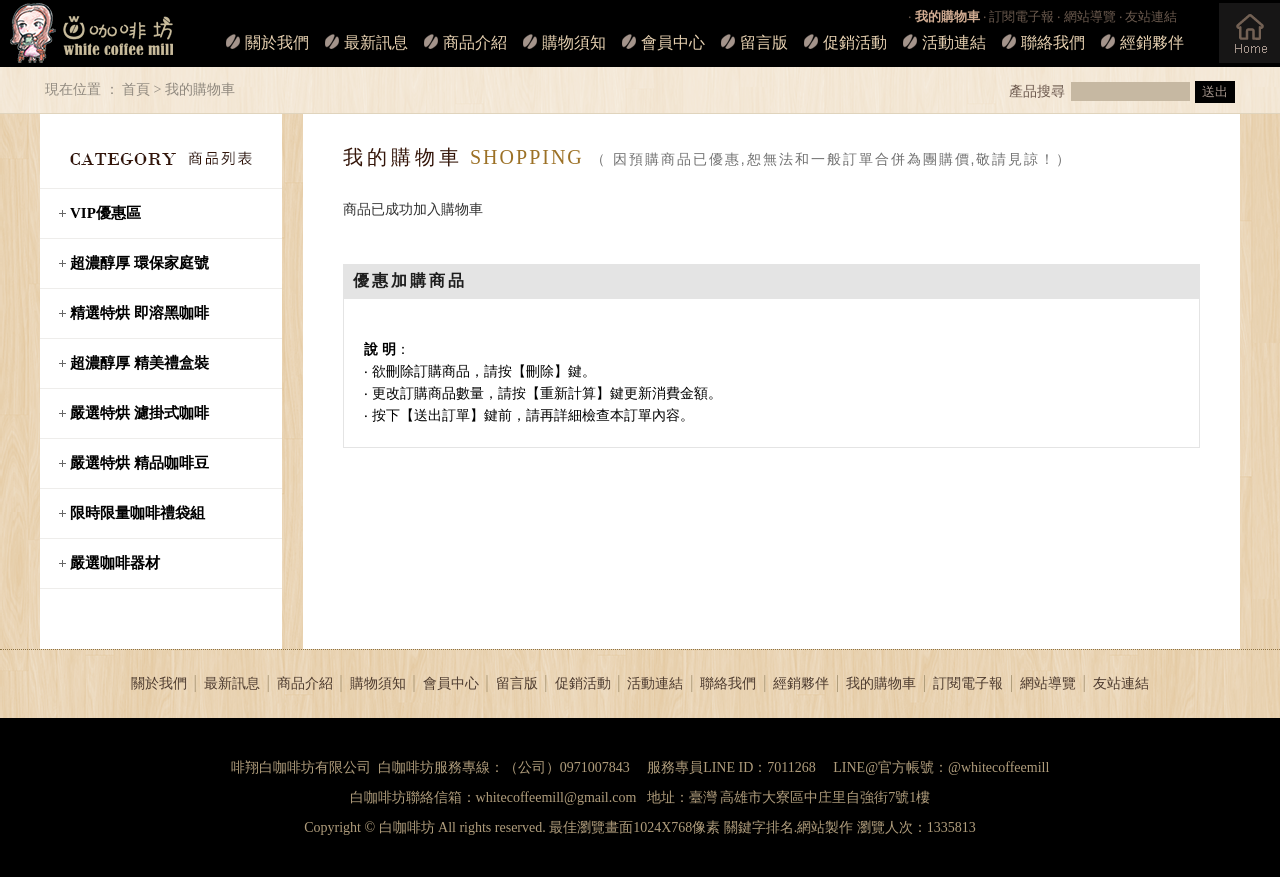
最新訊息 (376, 42)
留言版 (764, 42)
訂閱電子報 (1021, 16)
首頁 (136, 89)
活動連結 (954, 42)
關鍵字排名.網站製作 (789, 827)
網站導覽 (1090, 16)
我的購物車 (881, 683)
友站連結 (1151, 16)
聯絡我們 (1053, 42)
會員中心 (673, 42)
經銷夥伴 (1152, 42)
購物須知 (574, 42)
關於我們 (277, 42)
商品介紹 (475, 42)
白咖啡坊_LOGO (88, 33)
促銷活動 (855, 42)
